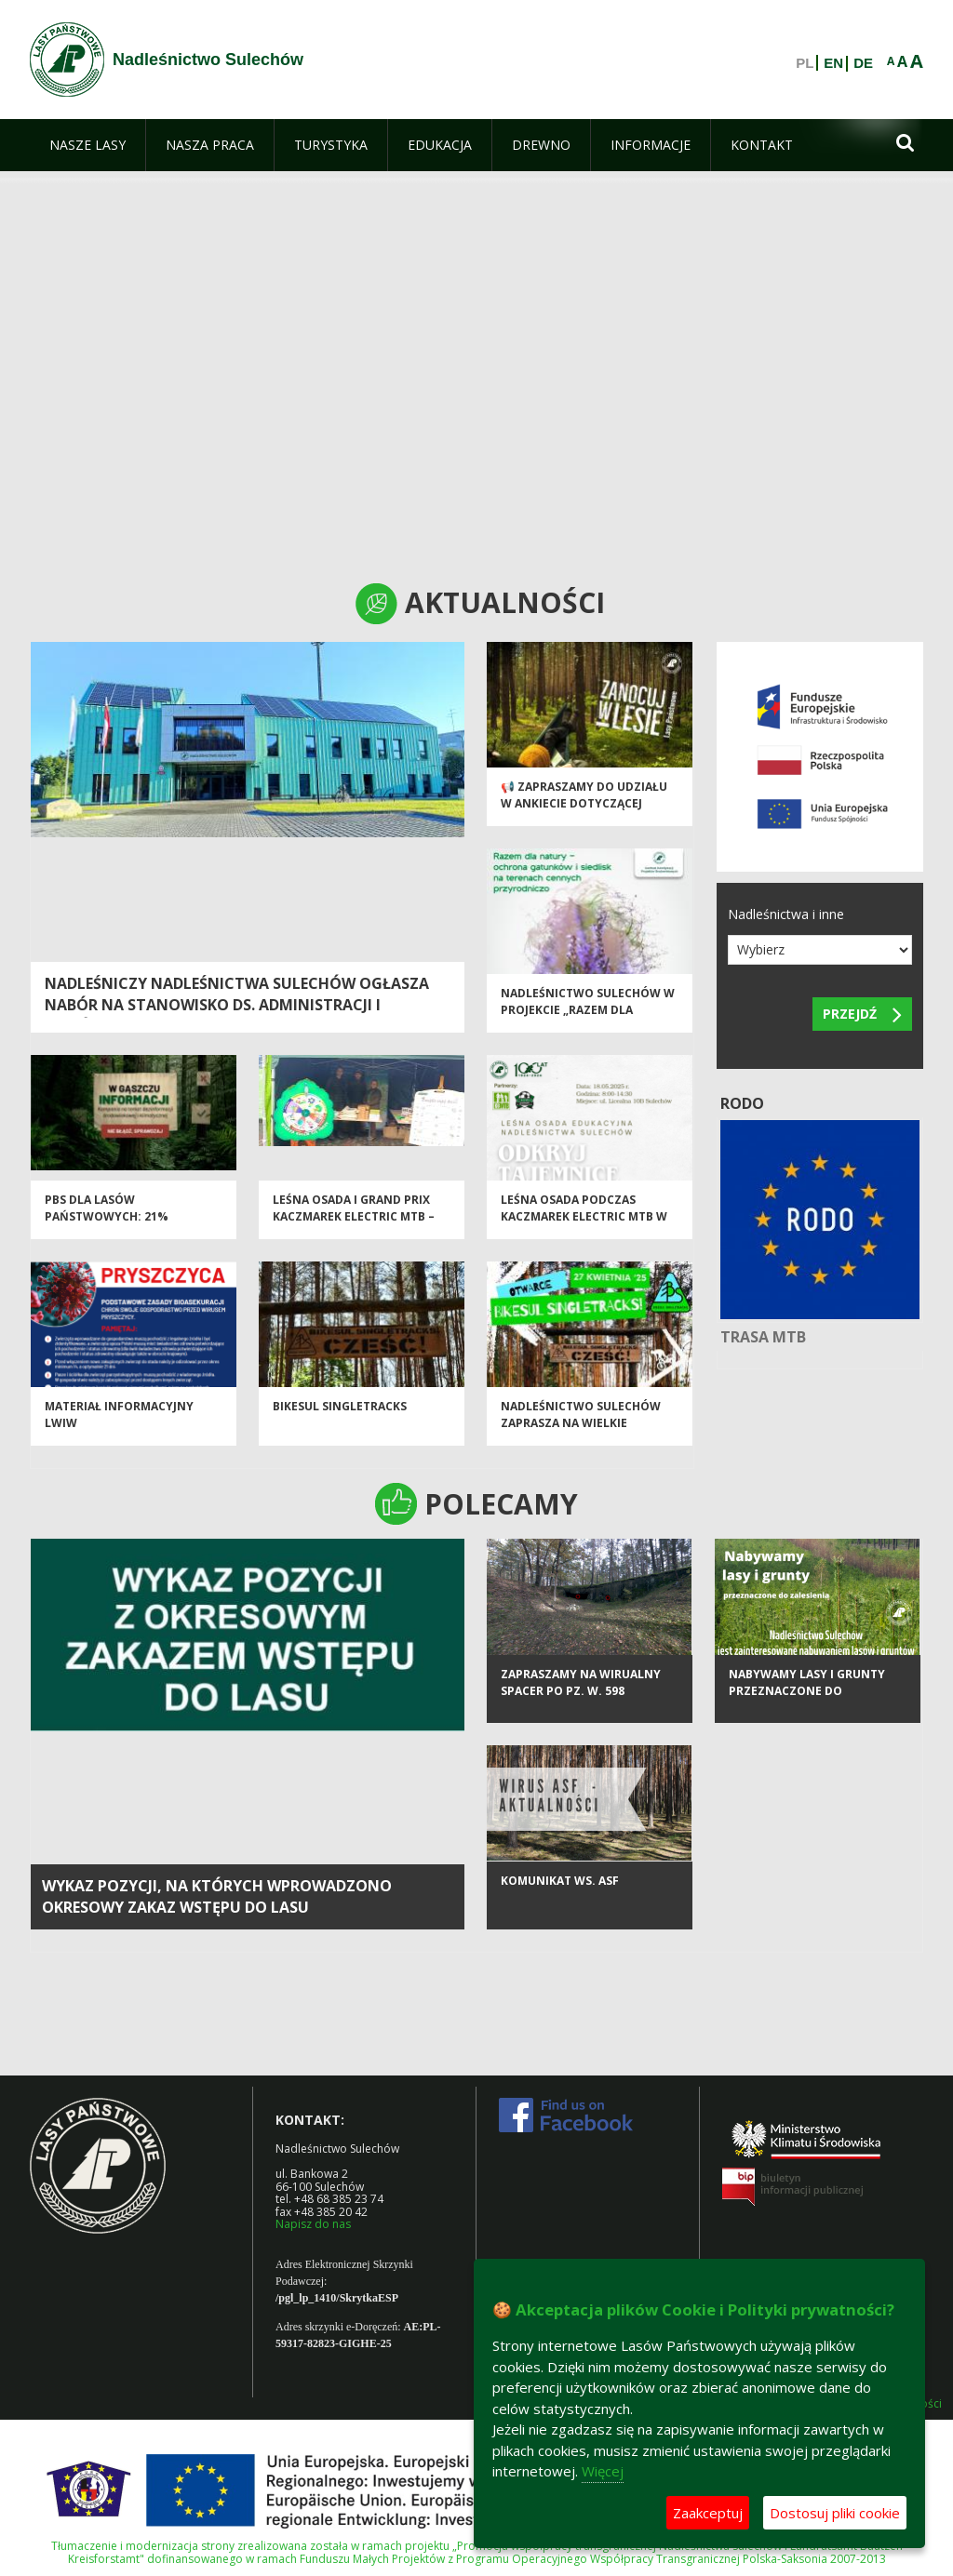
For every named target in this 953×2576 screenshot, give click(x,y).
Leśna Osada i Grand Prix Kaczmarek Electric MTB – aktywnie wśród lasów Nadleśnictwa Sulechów (354, 1232)
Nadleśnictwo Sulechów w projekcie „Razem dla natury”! (588, 1018)
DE (863, 63)
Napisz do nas (313, 2224)
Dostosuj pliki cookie (835, 2512)
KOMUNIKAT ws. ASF (560, 1898)
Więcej (603, 2471)
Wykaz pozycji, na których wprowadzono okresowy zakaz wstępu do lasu (217, 1896)
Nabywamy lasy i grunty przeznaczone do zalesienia (807, 1708)
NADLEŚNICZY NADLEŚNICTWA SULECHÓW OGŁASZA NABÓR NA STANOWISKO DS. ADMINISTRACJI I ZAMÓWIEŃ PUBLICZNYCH (237, 1004)
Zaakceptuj (708, 2512)
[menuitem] (87, 145)
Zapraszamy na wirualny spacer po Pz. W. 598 (581, 1699)
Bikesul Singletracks (340, 1414)
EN (833, 63)
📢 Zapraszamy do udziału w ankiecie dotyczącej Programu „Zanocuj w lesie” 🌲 (584, 819)
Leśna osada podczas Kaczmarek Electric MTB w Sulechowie (584, 1224)
